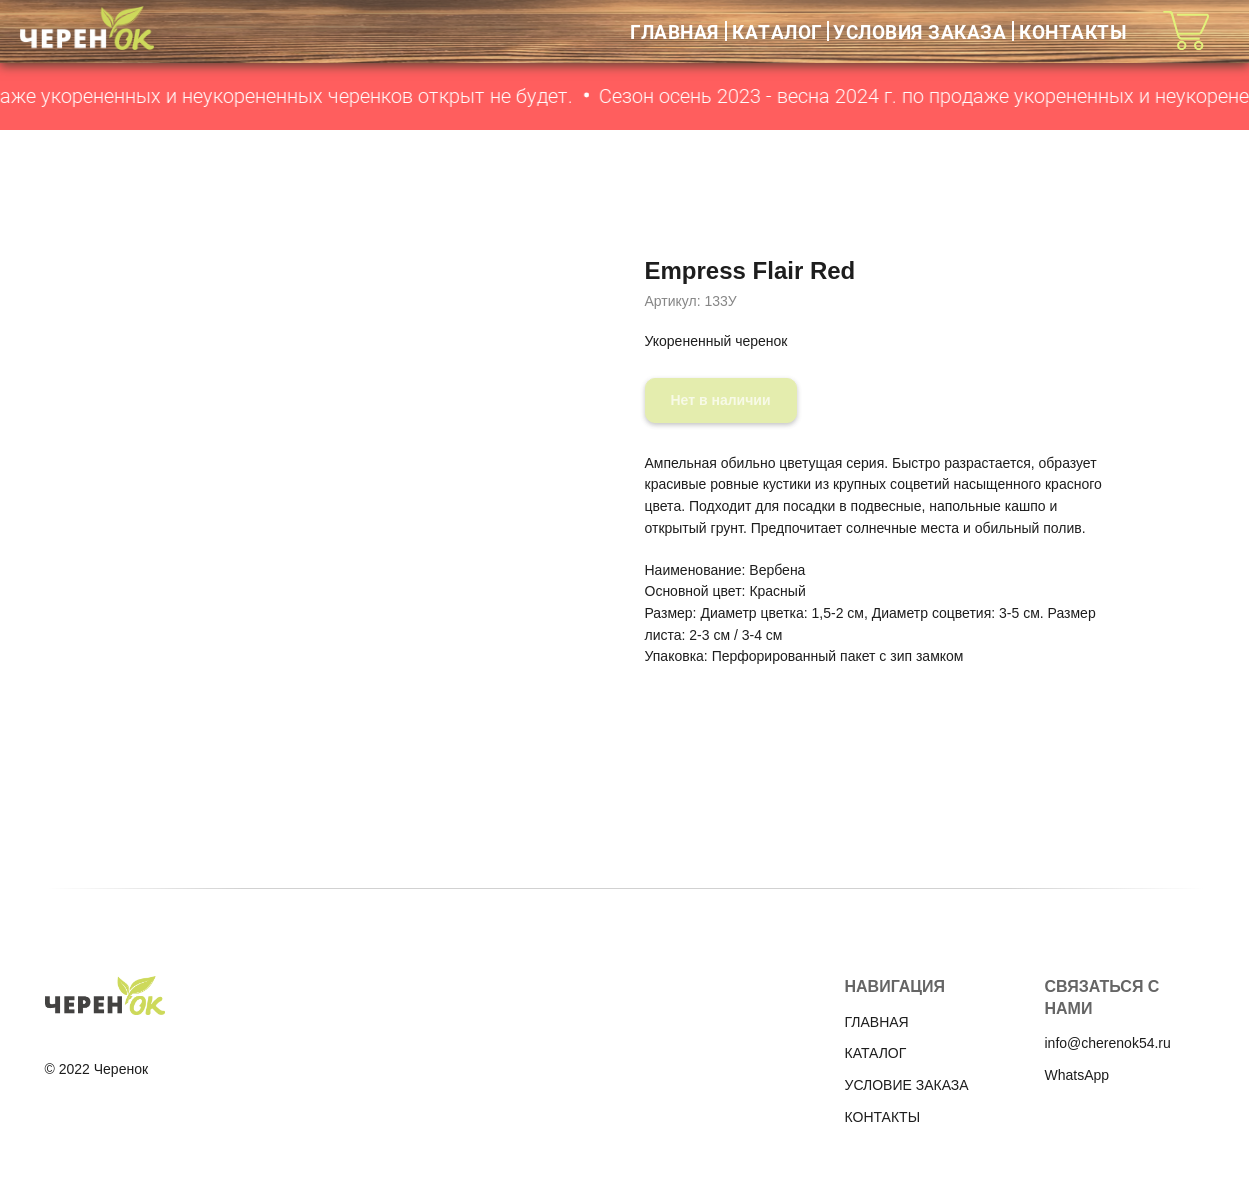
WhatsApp (1077, 1075)
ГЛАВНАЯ (674, 31)
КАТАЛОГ (777, 31)
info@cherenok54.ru (1108, 1043)
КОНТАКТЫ (1073, 31)
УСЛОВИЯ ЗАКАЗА (919, 31)
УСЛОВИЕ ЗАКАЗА (907, 1085)
